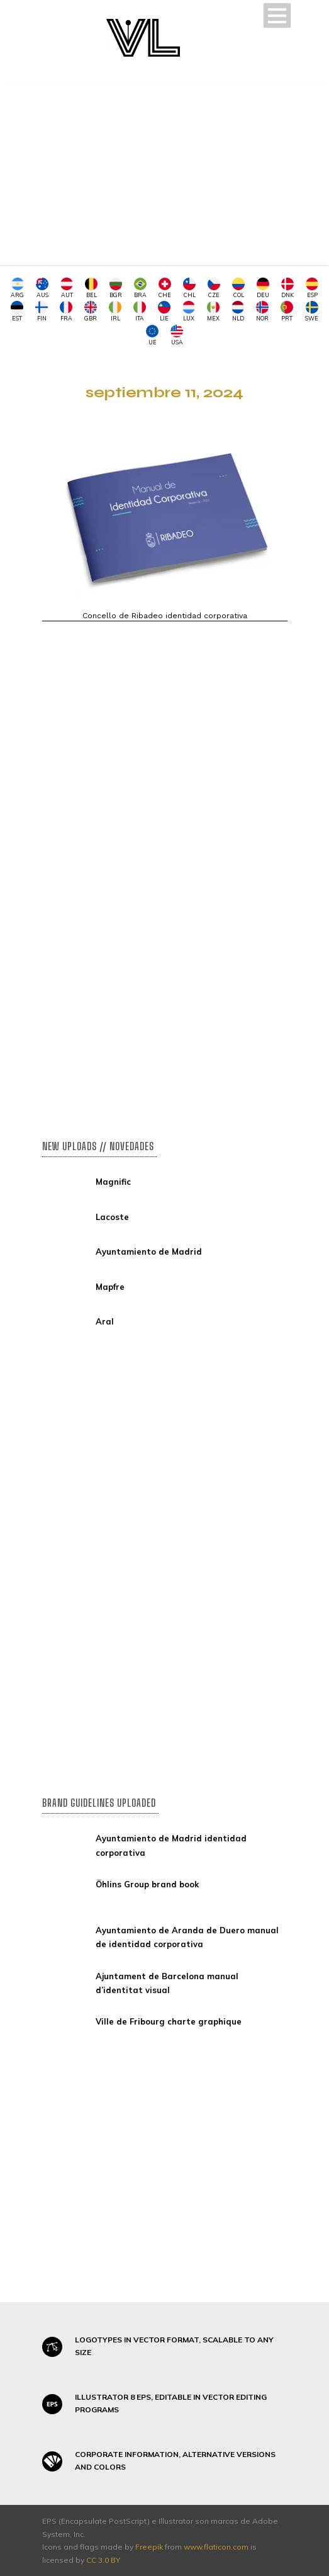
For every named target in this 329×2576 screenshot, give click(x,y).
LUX (188, 311)
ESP (312, 288)
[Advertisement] (165, 177)
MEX (213, 311)
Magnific (113, 1182)
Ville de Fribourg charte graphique (169, 2021)
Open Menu (277, 15)
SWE (311, 311)
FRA (66, 311)
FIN (41, 311)
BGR (115, 288)
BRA (140, 288)
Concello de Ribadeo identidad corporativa (164, 615)
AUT (66, 288)
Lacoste (112, 1217)
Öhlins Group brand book (147, 1884)
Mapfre (110, 1287)
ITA (139, 311)
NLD (237, 311)
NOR (262, 311)
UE (152, 335)
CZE (214, 288)
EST (17, 311)
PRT (287, 311)
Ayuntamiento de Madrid (149, 1251)
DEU (263, 288)
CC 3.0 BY (103, 2560)
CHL (189, 288)
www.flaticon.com (216, 2546)
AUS (42, 288)
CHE (165, 288)
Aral (105, 1321)
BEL (91, 288)
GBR (90, 311)
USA (176, 335)
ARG (17, 288)
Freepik (149, 2546)
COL (238, 288)
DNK (287, 288)
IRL (115, 311)
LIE (164, 311)
